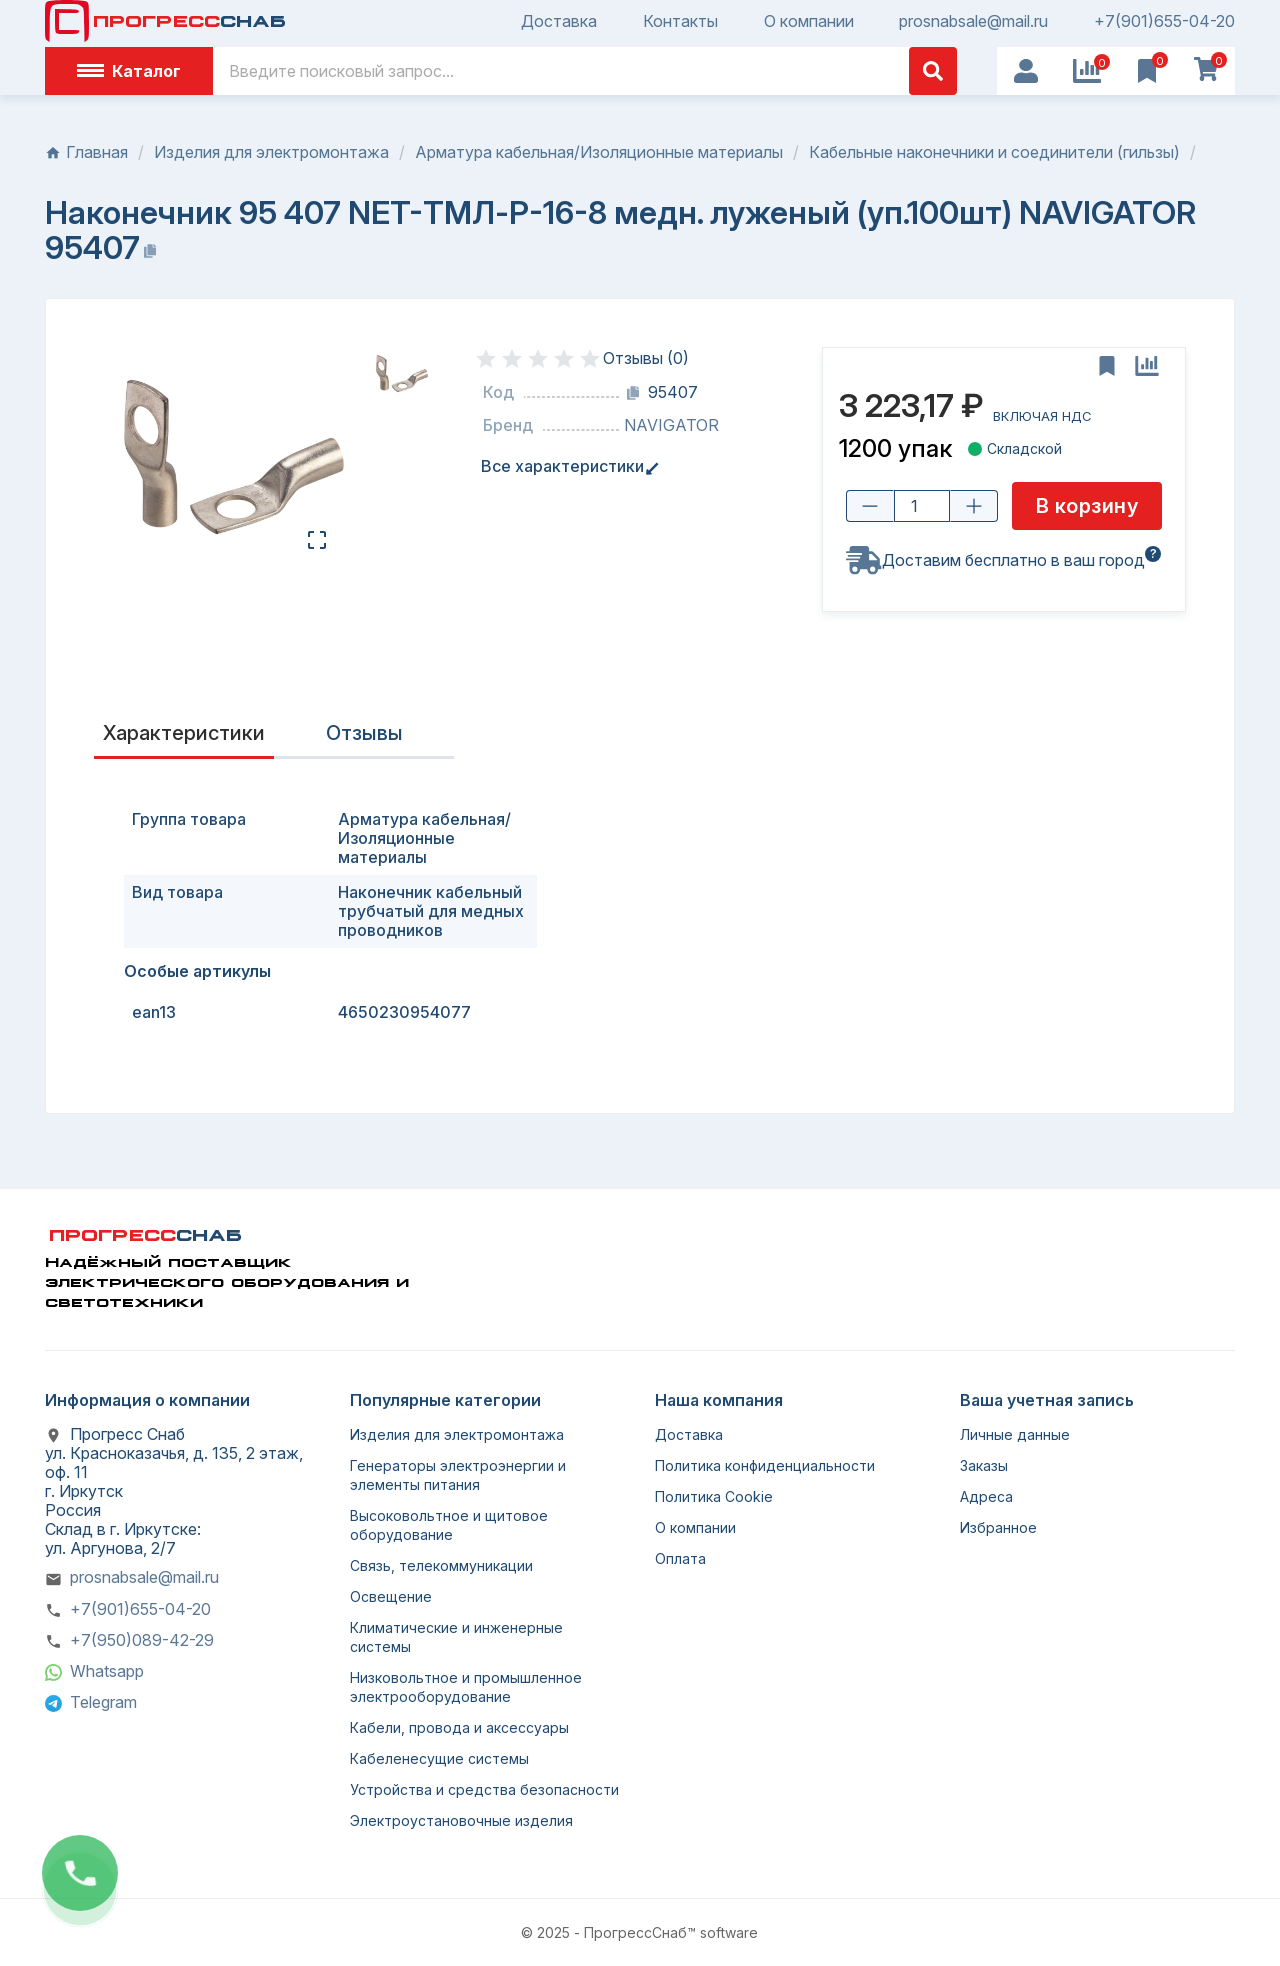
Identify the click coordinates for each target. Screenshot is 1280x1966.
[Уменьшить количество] (870, 506)
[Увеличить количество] (974, 506)
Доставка (559, 21)
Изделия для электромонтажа (457, 1434)
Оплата (680, 1558)
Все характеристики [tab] (566, 466)
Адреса (986, 1496)
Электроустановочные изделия (461, 1820)
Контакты (680, 21)
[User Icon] (1026, 71)
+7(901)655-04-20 (1164, 21)
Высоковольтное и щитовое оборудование (449, 1525)
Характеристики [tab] (184, 733)
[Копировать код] (633, 393)
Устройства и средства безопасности (484, 1789)
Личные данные (1015, 1434)
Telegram (103, 1702)
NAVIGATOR (671, 425)
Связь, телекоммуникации (441, 1565)
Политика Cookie (714, 1496)
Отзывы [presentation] (364, 733)
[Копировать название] (150, 251)
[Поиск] (585, 71)
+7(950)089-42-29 (142, 1640)
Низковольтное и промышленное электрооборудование (466, 1687)
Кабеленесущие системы (439, 1758)
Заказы (984, 1465)
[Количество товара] (922, 506)
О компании (809, 21)
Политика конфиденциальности (765, 1465)
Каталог (129, 71)
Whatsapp (107, 1671)
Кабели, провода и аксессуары (459, 1727)
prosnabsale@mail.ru (973, 21)
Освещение (391, 1596)
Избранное (998, 1527)
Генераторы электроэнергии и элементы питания (458, 1475)
